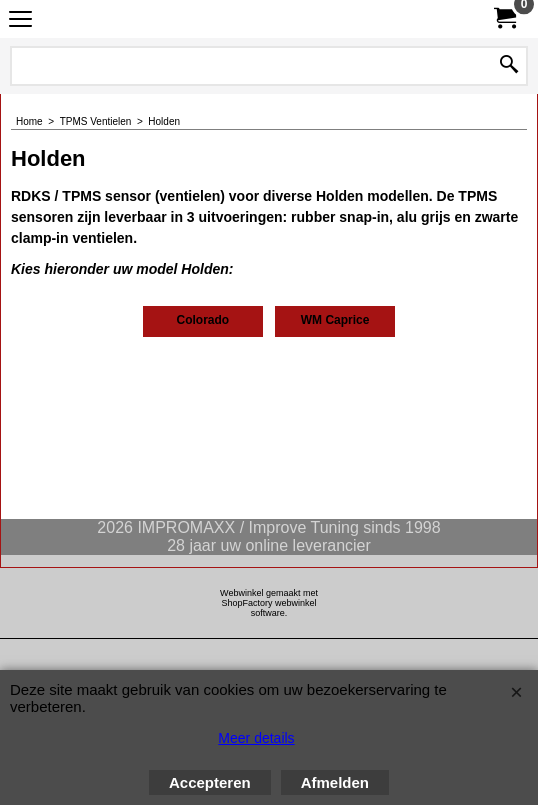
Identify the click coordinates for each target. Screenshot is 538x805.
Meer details (256, 738)
